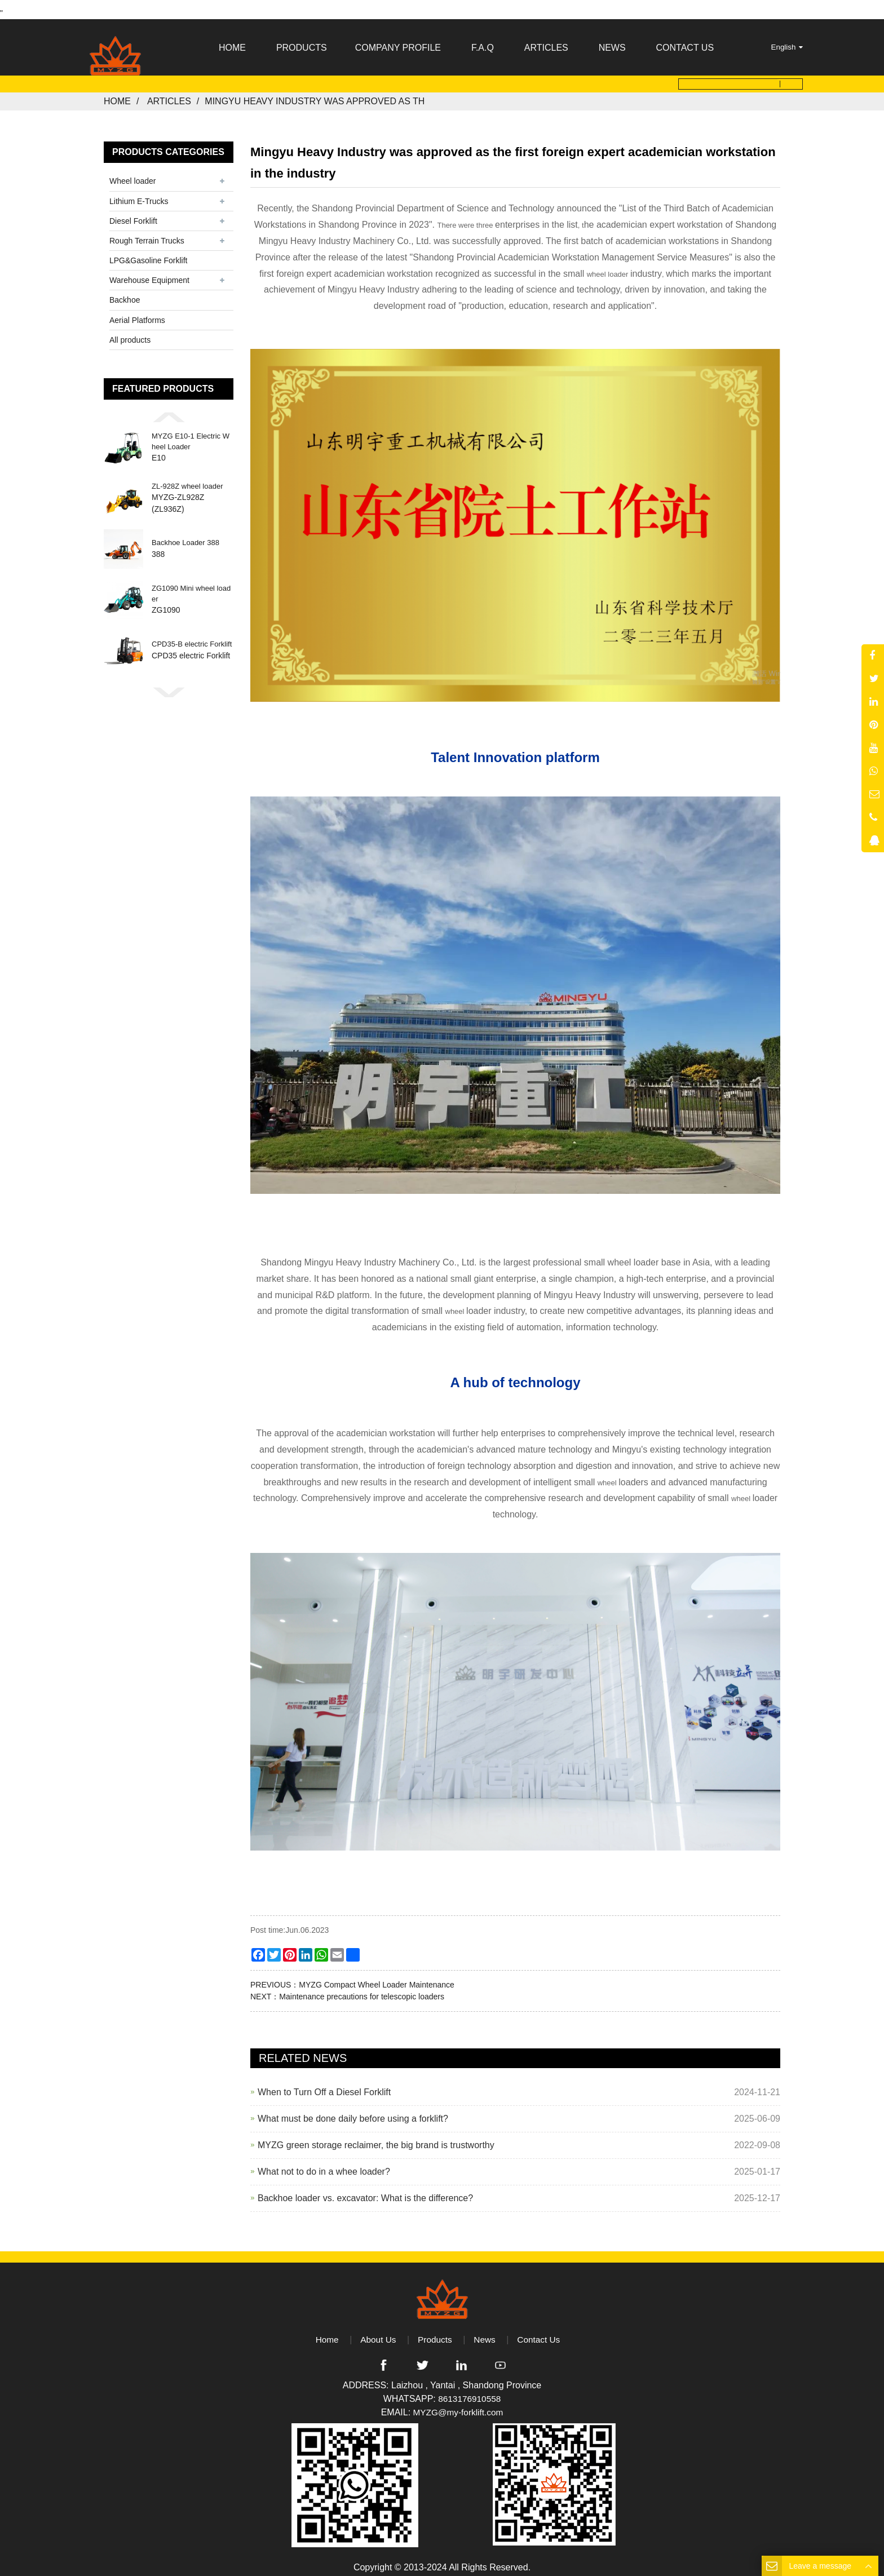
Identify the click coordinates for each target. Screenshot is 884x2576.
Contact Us (541, 2332)
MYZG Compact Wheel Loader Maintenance (376, 1977)
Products (435, 2332)
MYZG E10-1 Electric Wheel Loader (190, 434)
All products (130, 332)
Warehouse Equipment (149, 273)
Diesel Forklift (133, 213)
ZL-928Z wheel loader (187, 479)
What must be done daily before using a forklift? (353, 2111)
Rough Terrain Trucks (146, 233)
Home (117, 94)
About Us (376, 2332)
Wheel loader (132, 174)
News (485, 2332)
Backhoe (124, 293)
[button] (168, 410)
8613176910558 (469, 2392)
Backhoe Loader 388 (185, 536)
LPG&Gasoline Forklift (148, 253)
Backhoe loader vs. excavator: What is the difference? (365, 2191)
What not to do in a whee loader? (324, 2164)
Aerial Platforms (137, 312)
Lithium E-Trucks (139, 193)
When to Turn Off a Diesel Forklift (324, 2085)
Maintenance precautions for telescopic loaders (361, 1989)
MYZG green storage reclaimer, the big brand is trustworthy (376, 2138)
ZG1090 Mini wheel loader (191, 586)
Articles (169, 94)
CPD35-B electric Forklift (192, 637)
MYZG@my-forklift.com (458, 2405)
